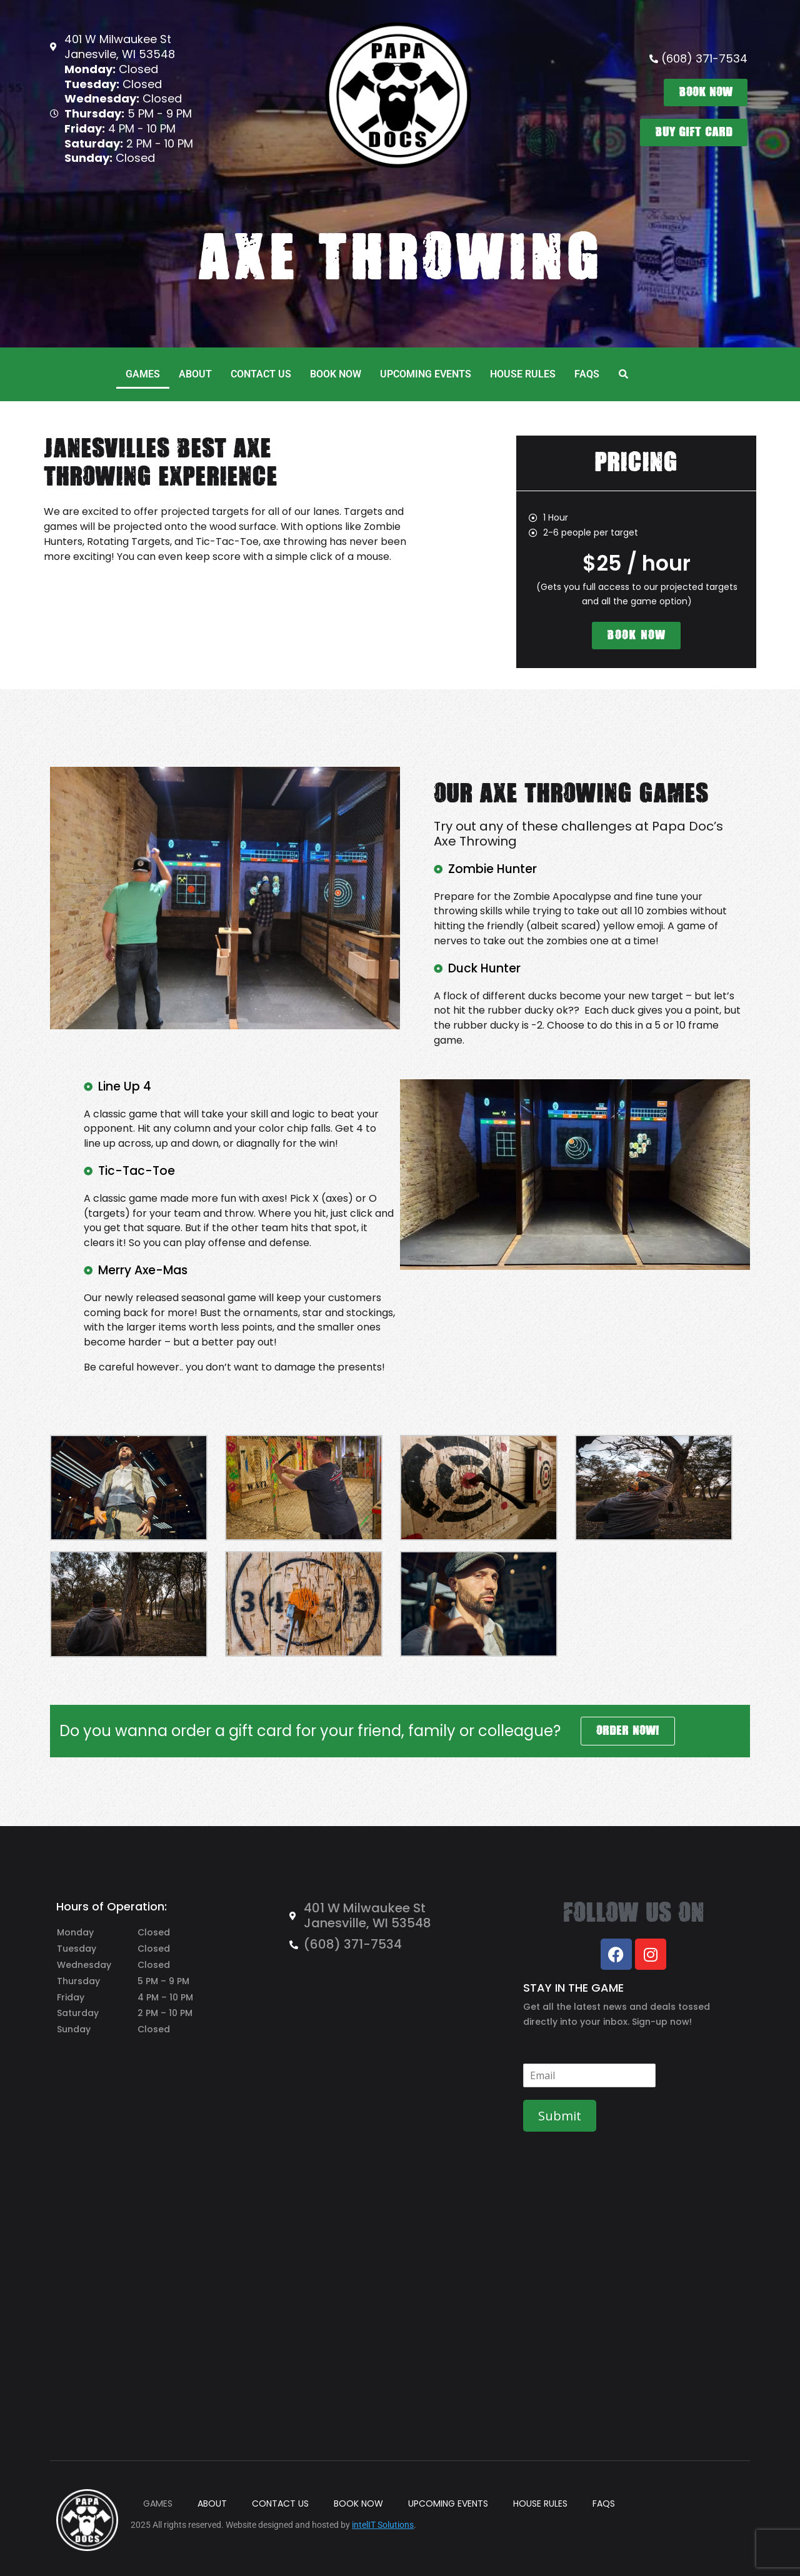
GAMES (143, 374)
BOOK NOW (335, 374)
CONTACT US (261, 374)
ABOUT (195, 374)
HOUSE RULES (523, 374)
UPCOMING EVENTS (425, 374)
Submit (559, 2115)
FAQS (586, 374)
